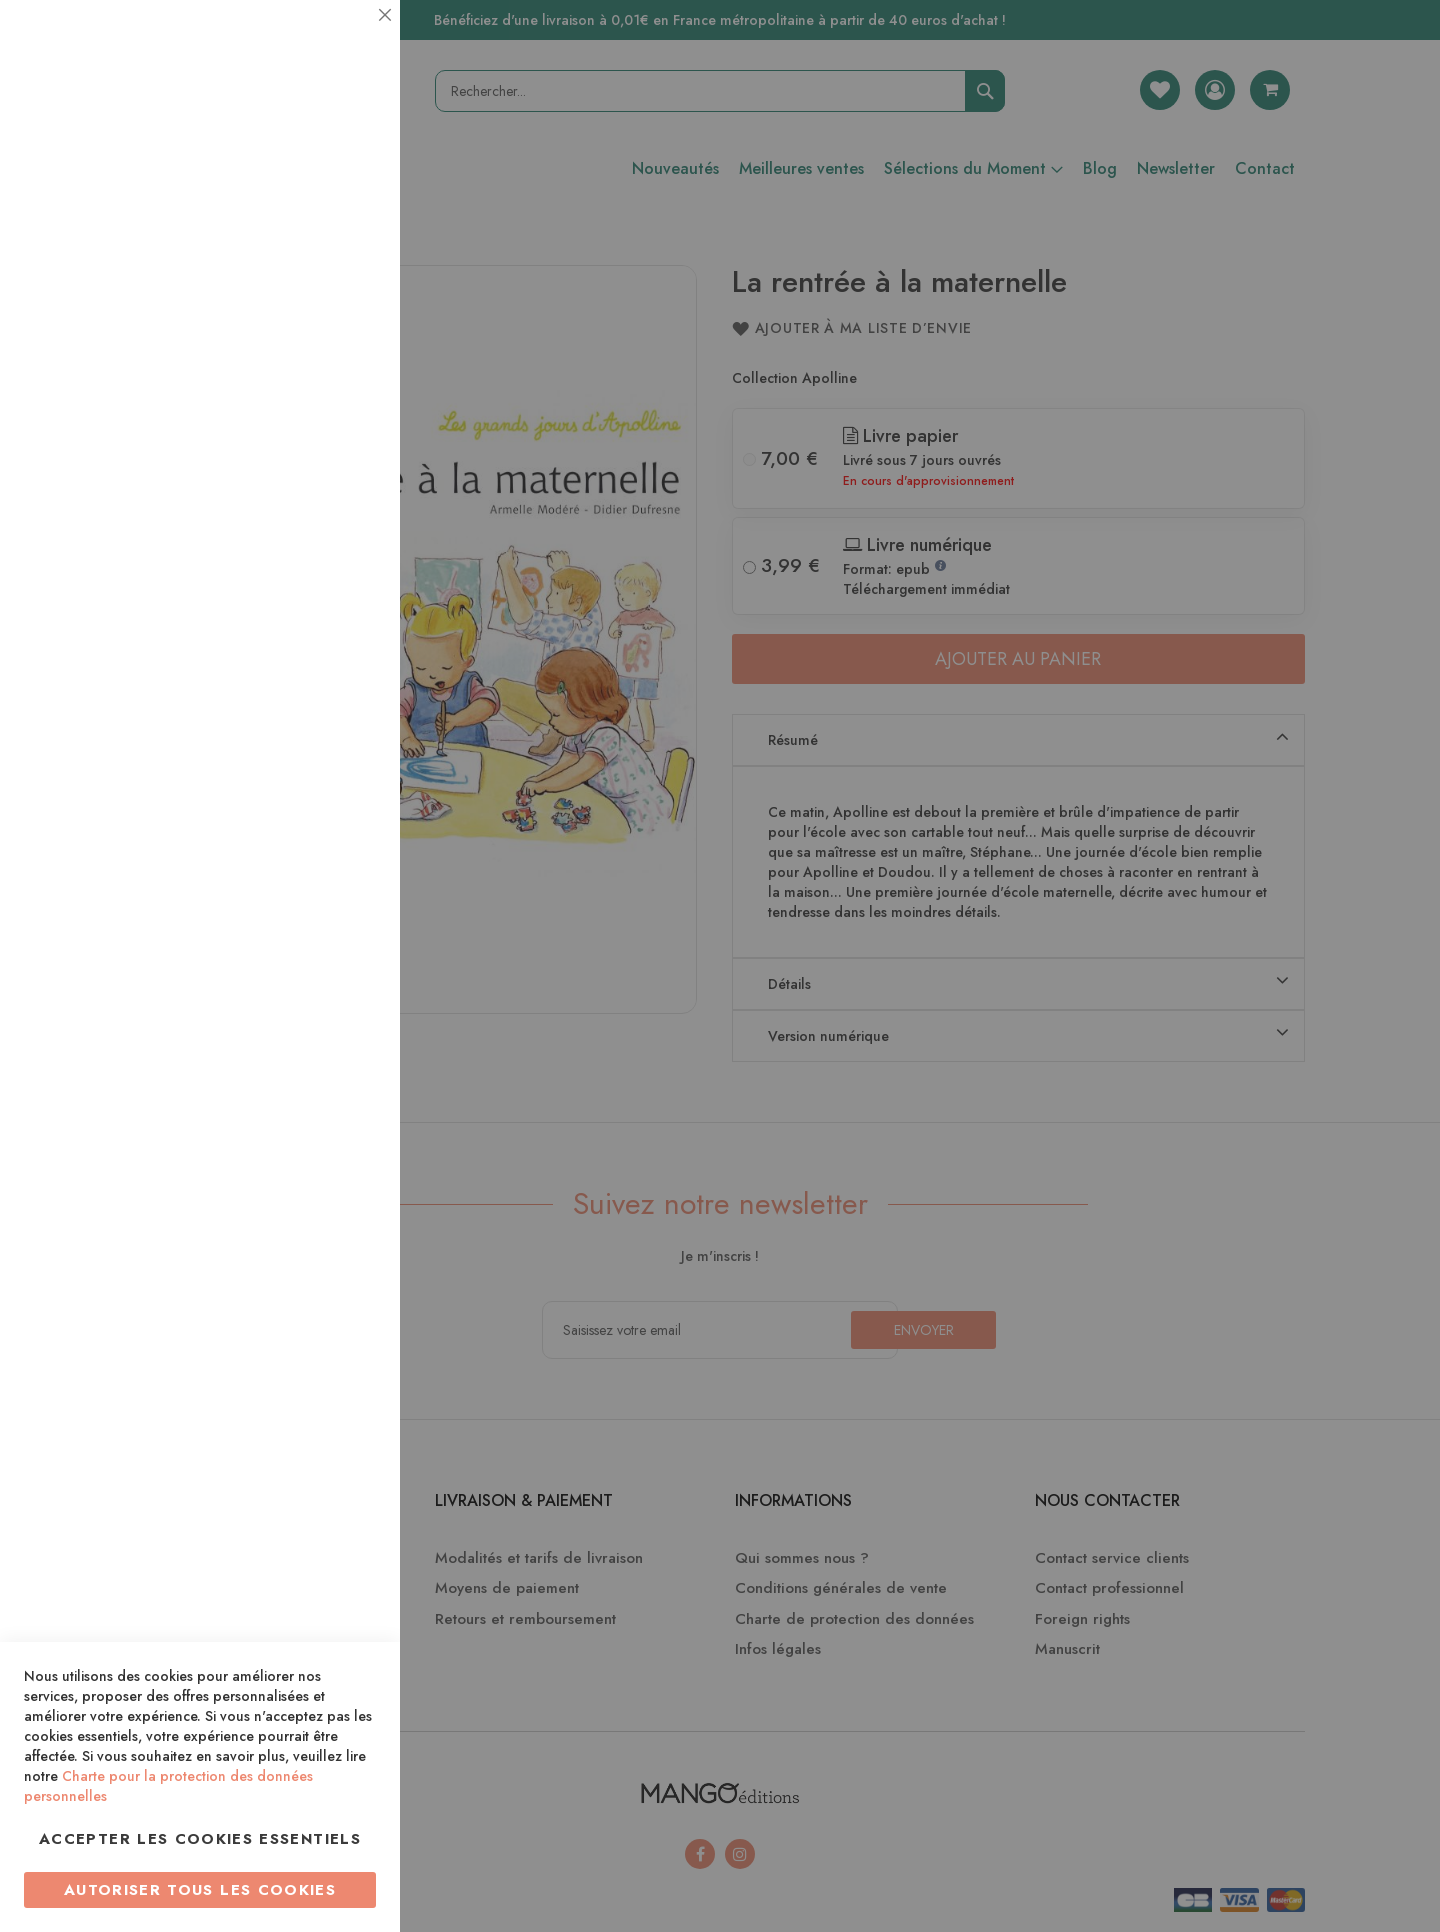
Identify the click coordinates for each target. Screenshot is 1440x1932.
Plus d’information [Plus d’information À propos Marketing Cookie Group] (316, 609)
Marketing (345, 483)
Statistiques (345, 271)
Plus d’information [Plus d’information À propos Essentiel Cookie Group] (316, 185)
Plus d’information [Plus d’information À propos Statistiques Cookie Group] (316, 397)
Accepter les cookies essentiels (200, 1839)
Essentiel (345, 39)
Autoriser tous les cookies (200, 1890)
